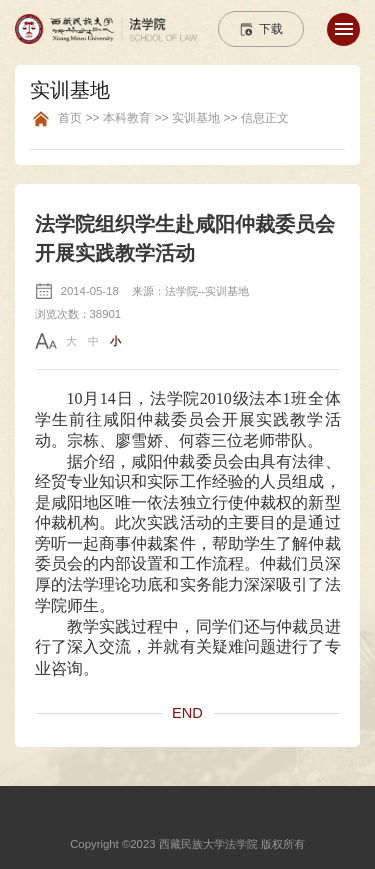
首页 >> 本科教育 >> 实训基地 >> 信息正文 (173, 118)
